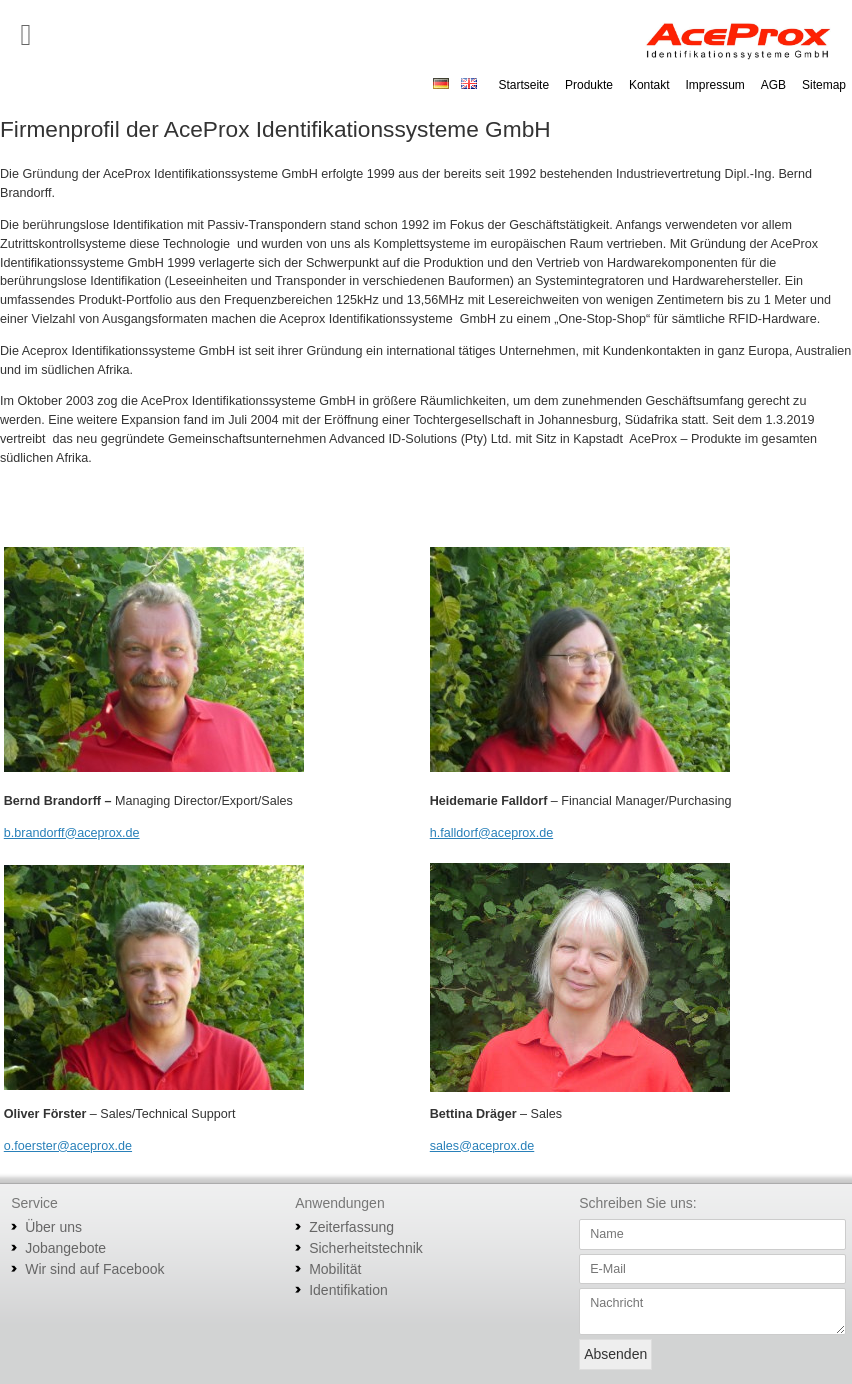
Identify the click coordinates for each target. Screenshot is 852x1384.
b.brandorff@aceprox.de (72, 833)
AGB (773, 85)
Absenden (615, 1354)
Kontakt (649, 85)
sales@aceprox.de (482, 1146)
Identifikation (348, 1290)
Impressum (715, 85)
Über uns (53, 1227)
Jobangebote (65, 1248)
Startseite (523, 85)
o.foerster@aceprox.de (68, 1146)
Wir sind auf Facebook (94, 1269)
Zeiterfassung (351, 1227)
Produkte (589, 85)
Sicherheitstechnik (366, 1248)
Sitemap (824, 85)
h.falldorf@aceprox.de (491, 833)
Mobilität (335, 1269)
